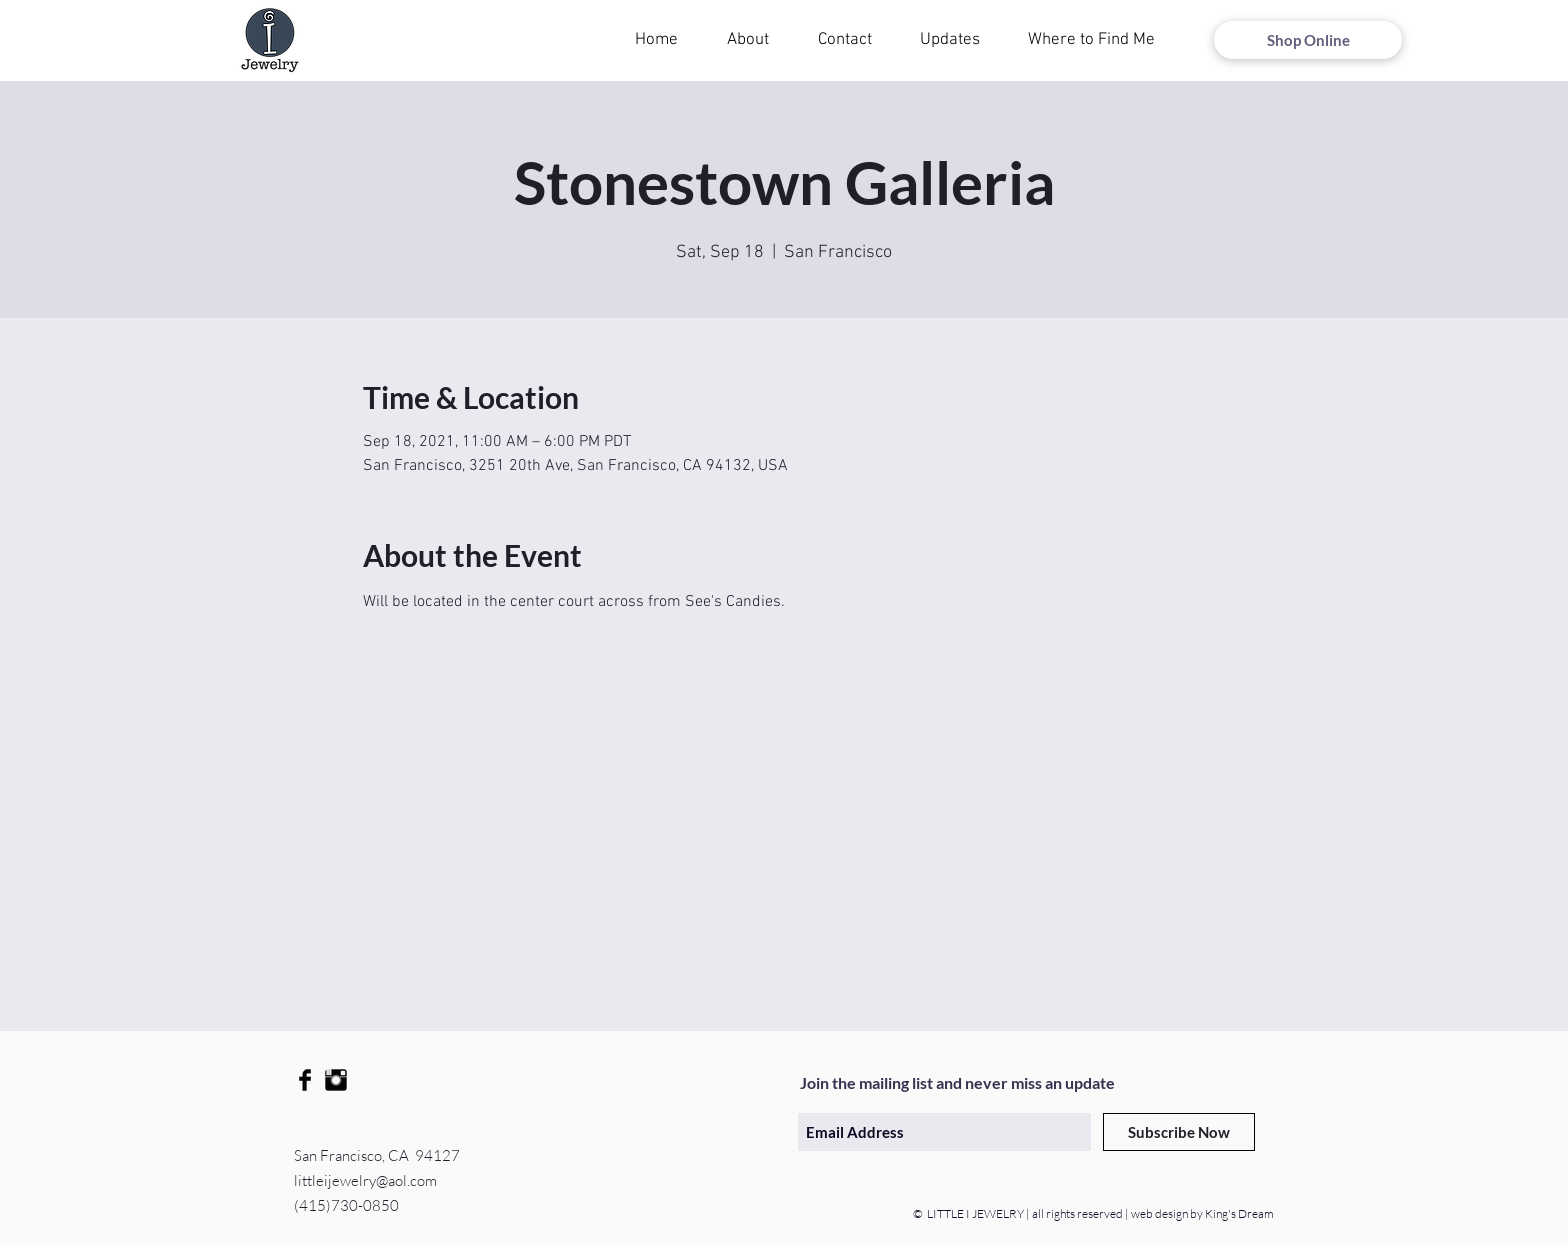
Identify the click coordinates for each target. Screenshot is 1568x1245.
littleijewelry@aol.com (365, 1180)
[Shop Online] (1308, 40)
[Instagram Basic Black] (336, 1080)
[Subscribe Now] (1179, 1132)
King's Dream (1238, 1213)
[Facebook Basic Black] (305, 1080)
